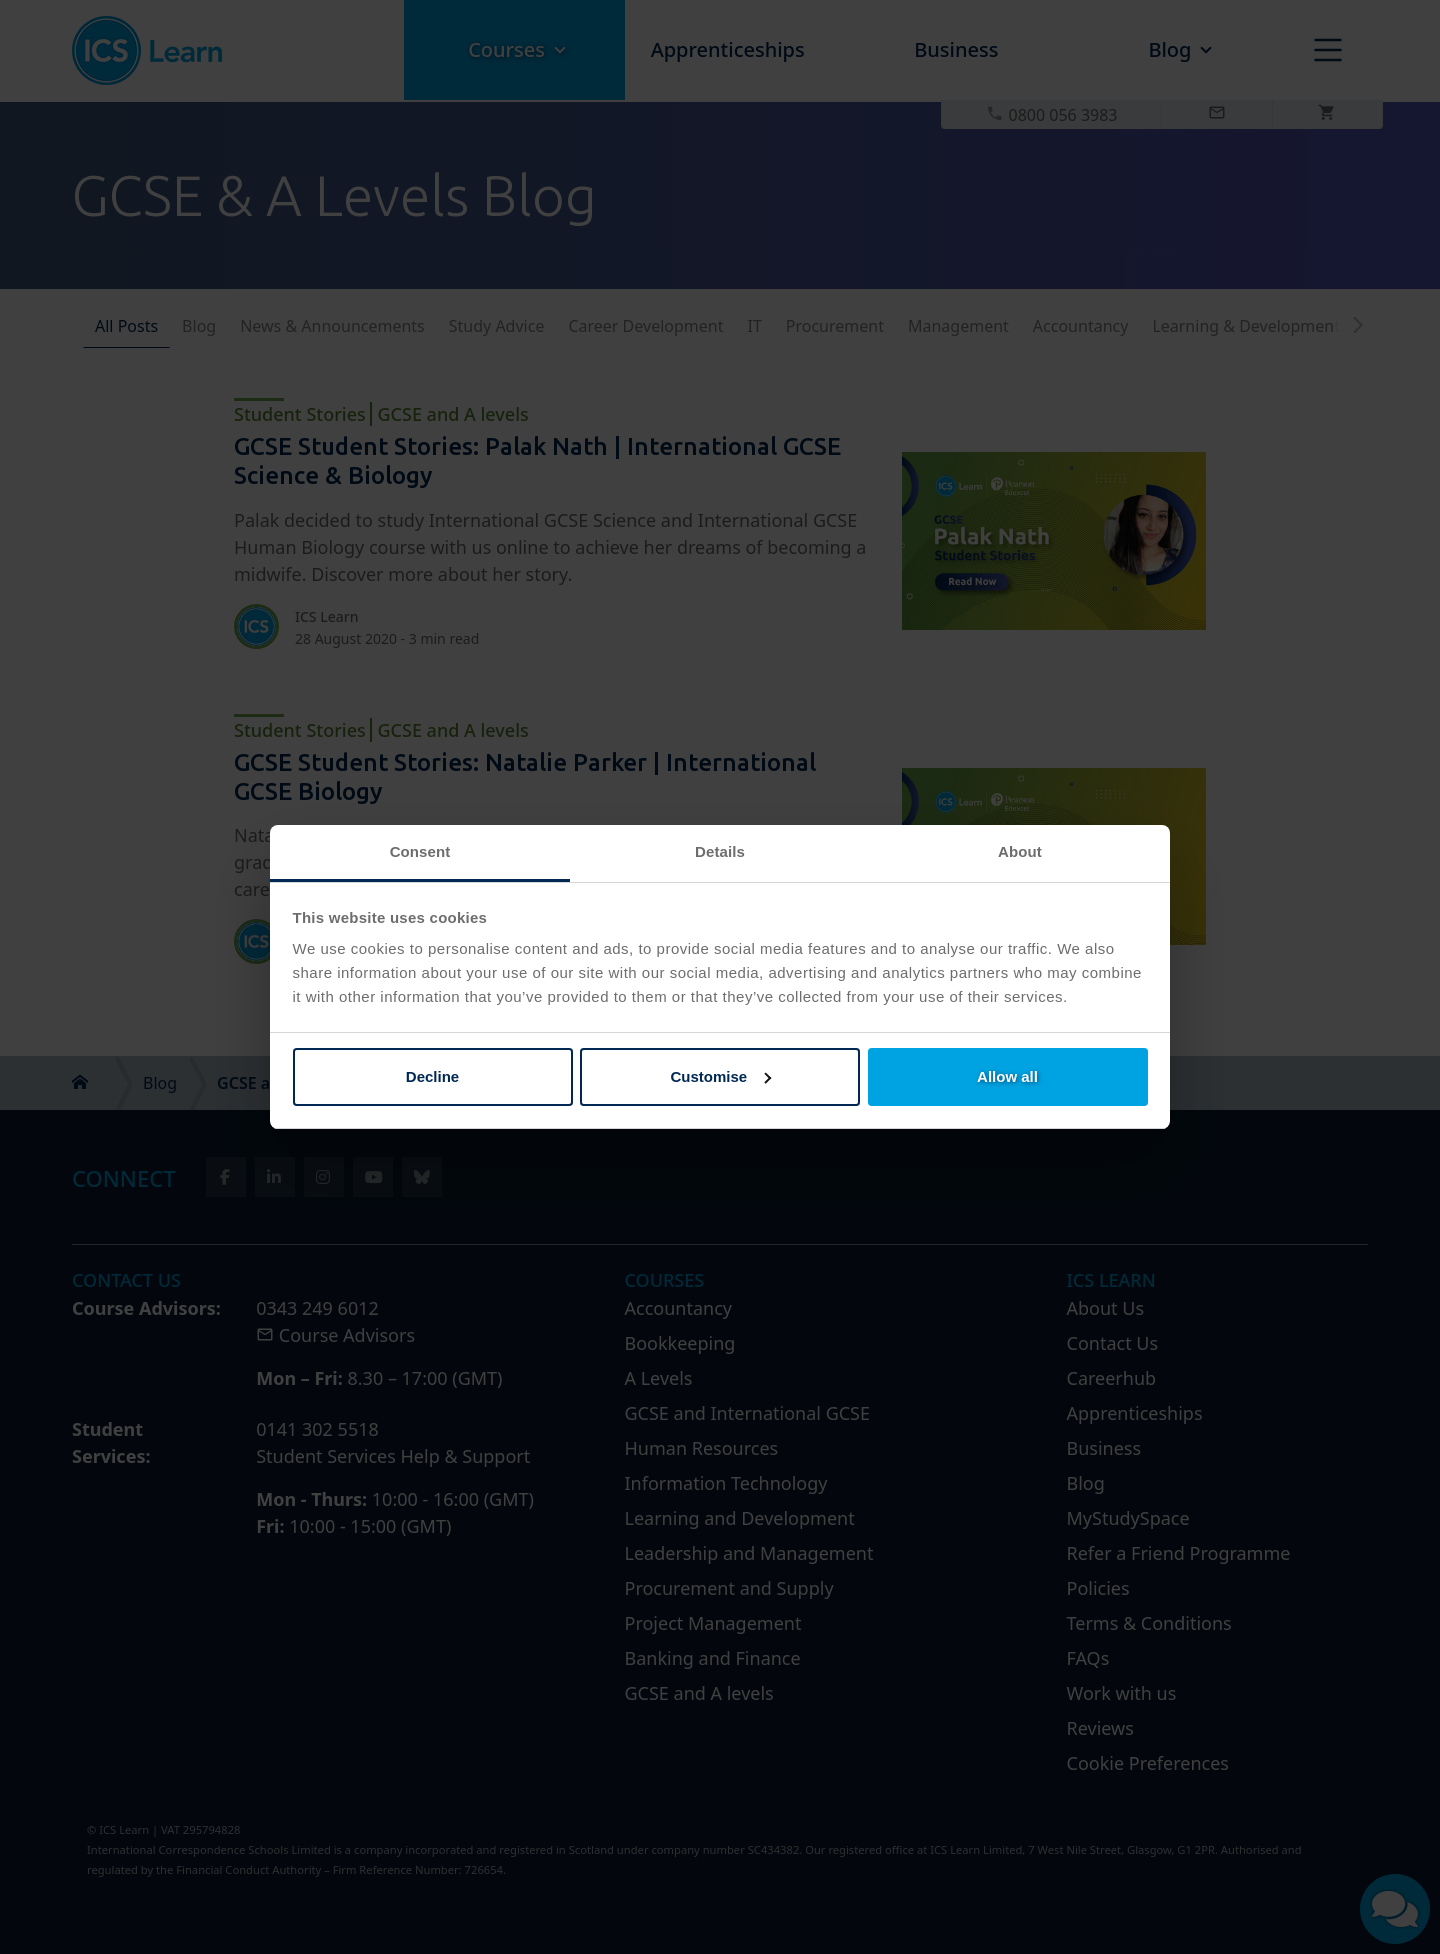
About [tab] (1020, 851)
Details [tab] (720, 851)
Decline (432, 1076)
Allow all (1007, 1076)
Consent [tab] (420, 851)
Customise (720, 1076)
